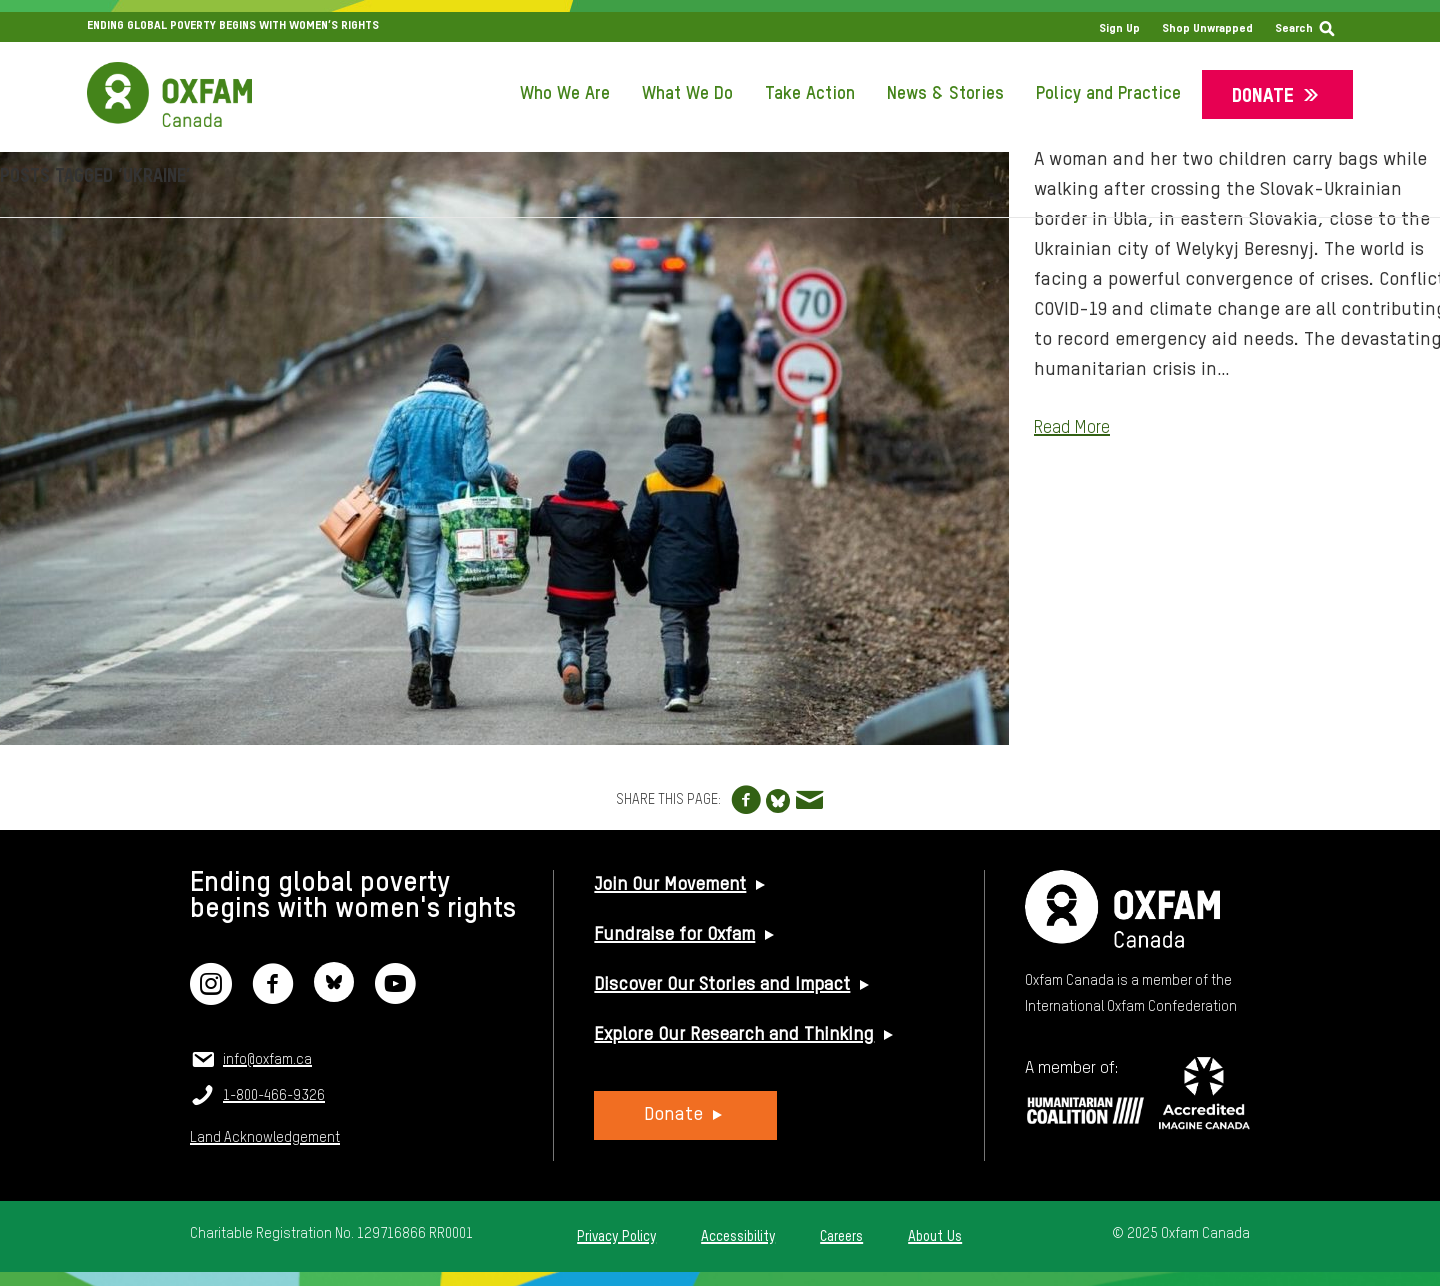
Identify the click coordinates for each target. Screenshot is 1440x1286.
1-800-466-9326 (274, 1096)
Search (1294, 29)
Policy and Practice (1108, 94)
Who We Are (565, 94)
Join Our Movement (670, 885)
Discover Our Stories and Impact (722, 985)
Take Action (810, 94)
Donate (1263, 96)
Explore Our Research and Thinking (734, 1035)
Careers (841, 1237)
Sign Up (1119, 29)
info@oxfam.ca (267, 1060)
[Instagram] (211, 996)
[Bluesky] (334, 996)
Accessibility (738, 1237)
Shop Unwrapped (1207, 29)
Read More (1072, 428)
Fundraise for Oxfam (674, 935)
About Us (935, 1237)
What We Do (687, 94)
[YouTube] (395, 996)
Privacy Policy (616, 1237)
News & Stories (945, 94)
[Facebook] (273, 996)
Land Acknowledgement (265, 1138)
